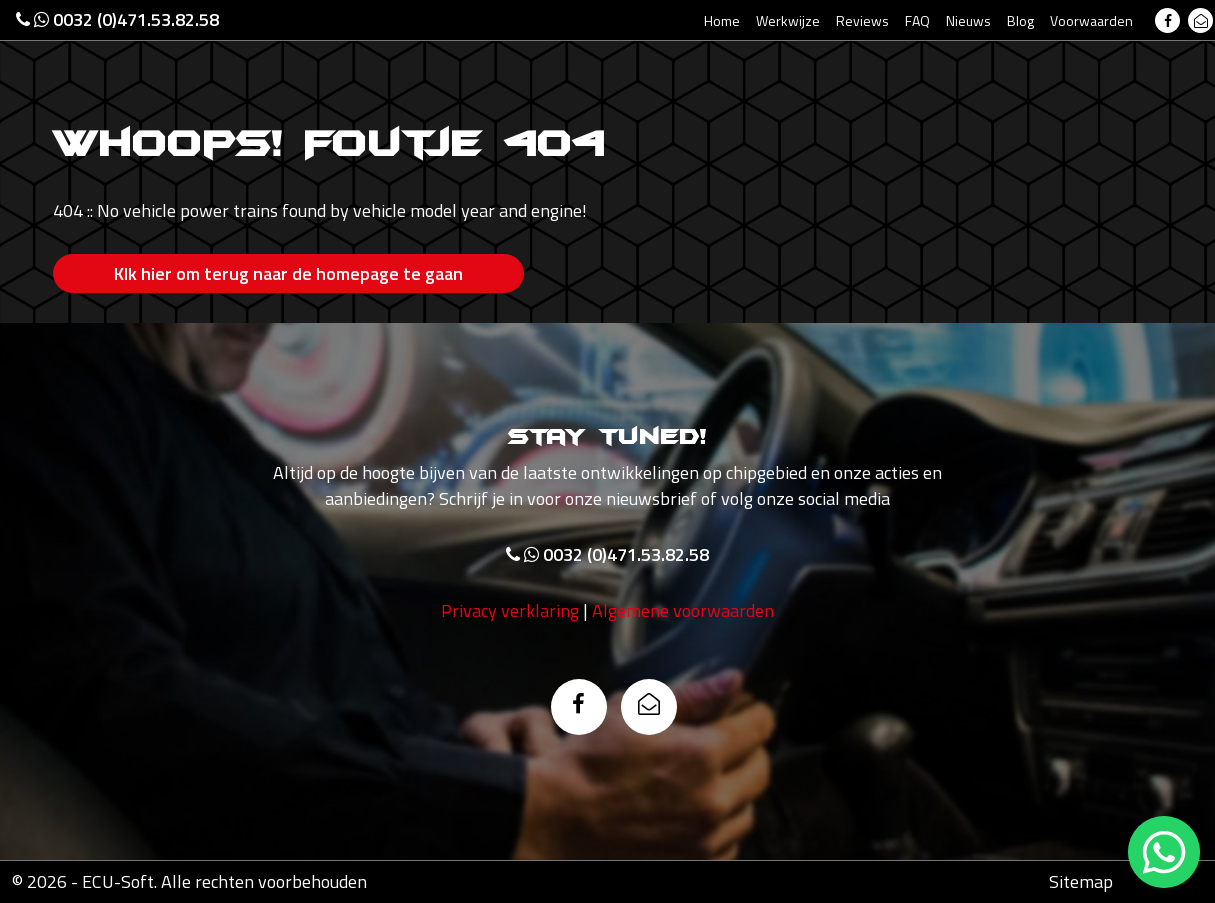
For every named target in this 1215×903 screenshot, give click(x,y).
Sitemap (1081, 881)
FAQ (917, 20)
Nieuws (968, 20)
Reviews (862, 20)
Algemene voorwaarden (683, 610)
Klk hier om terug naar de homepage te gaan (288, 273)
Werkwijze (788, 20)
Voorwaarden (1091, 20)
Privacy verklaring (510, 610)
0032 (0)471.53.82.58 (117, 19)
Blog (1020, 20)
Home (722, 20)
